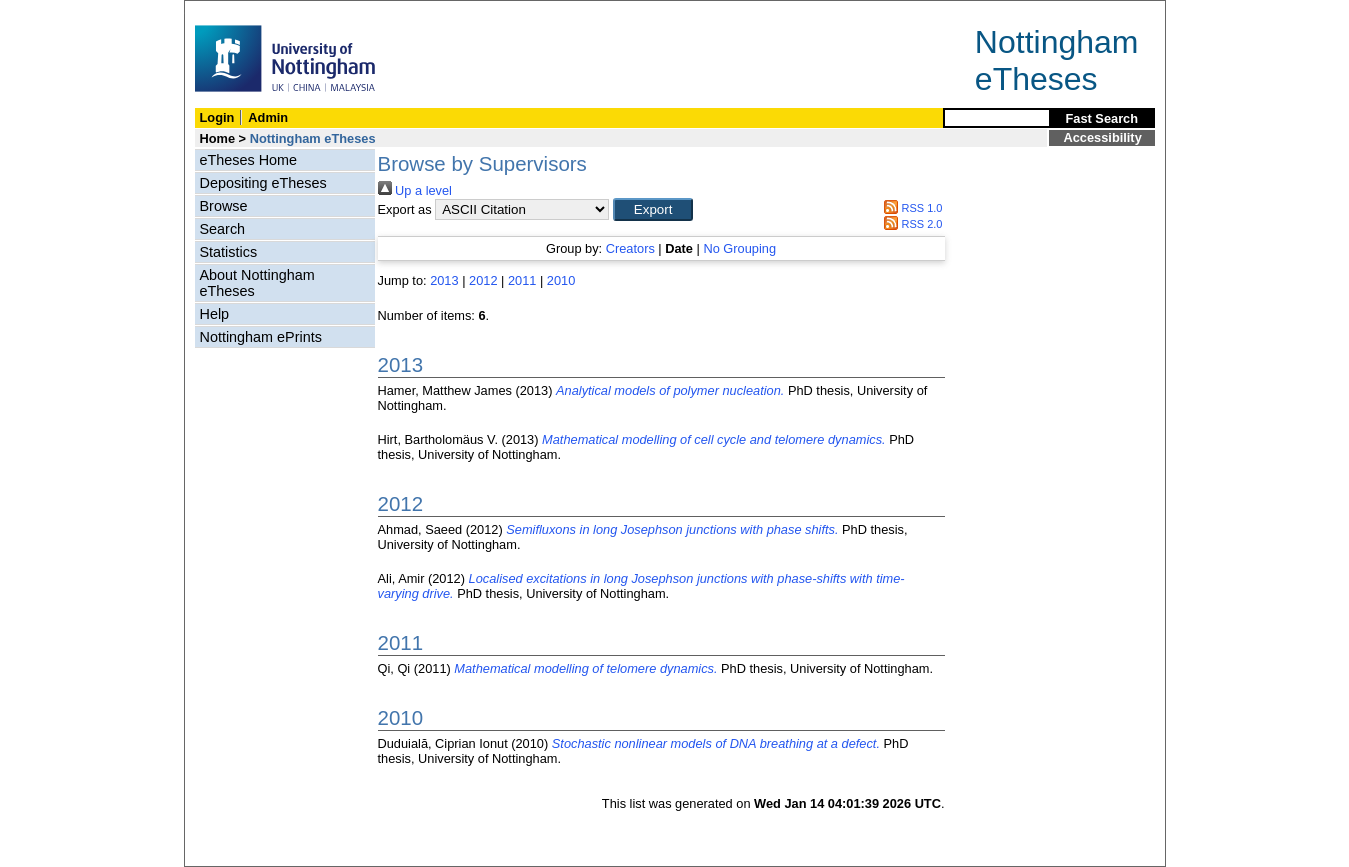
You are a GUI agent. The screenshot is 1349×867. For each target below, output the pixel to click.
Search (223, 229)
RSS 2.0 (911, 224)
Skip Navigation (228, 11)
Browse (224, 206)
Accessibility (1103, 137)
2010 (561, 280)
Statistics (229, 252)
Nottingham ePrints (261, 337)
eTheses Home (249, 160)
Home (218, 138)
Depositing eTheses (263, 183)
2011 (522, 280)
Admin (268, 117)
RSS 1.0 (911, 208)
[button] (653, 209)
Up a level (415, 190)
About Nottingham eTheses (257, 283)
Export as (405, 209)
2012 (483, 280)
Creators (630, 248)
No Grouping (739, 248)
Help (215, 314)
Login (217, 117)
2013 (444, 280)
